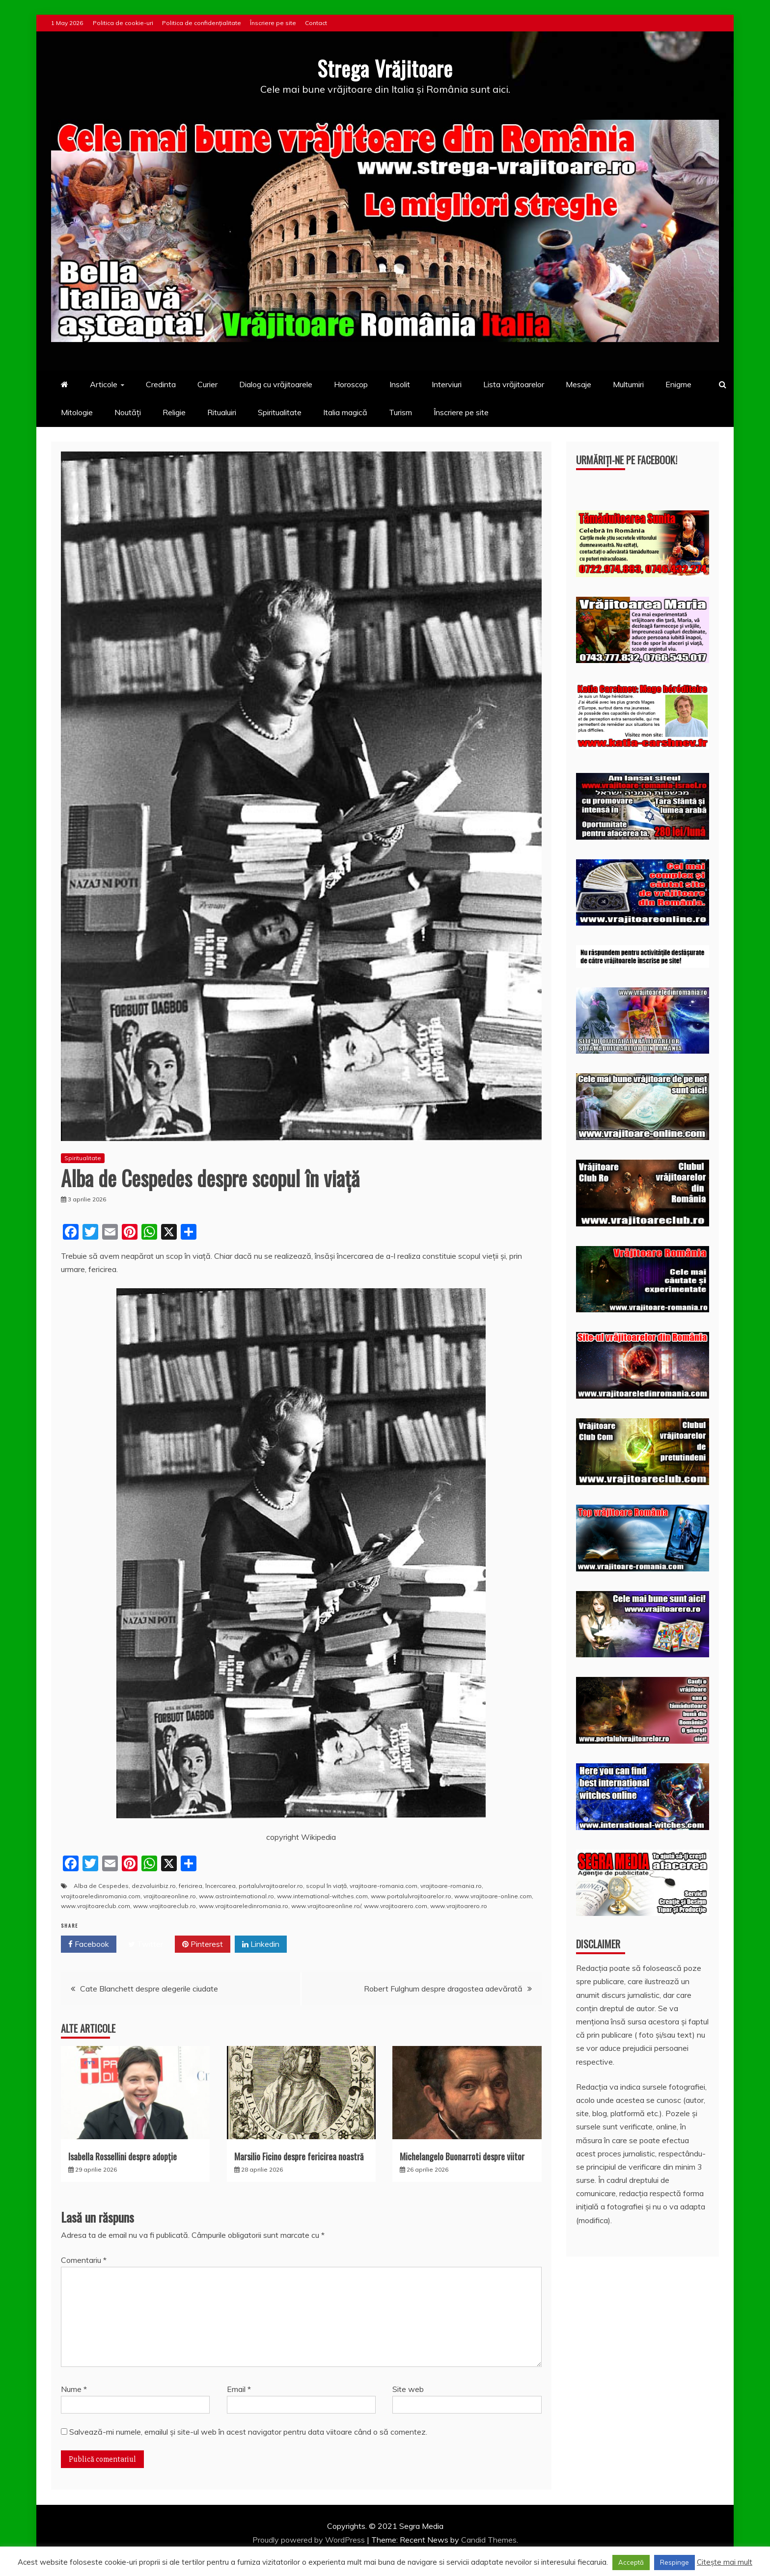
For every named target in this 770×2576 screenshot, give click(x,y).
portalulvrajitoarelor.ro (271, 1885)
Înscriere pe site (273, 23)
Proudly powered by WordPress (309, 2540)
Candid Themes (489, 2540)
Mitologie (77, 412)
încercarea (220, 1885)
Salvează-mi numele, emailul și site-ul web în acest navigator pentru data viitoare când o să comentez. (248, 2432)
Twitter (145, 1944)
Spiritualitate (280, 412)
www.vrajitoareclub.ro (164, 1906)
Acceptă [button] (631, 2562)
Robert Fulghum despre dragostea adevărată (443, 1988)
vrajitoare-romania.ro (451, 1885)
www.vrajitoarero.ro (458, 1906)
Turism (400, 412)
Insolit (399, 384)
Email (239, 2389)
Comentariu (84, 2260)
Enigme (678, 384)
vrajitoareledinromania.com (100, 1896)
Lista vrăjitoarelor (513, 384)
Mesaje (578, 384)
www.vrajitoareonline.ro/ (326, 1906)
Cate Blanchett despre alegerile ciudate (149, 1988)
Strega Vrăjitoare (385, 68)
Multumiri (628, 384)
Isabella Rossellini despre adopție (122, 2156)
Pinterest (202, 1944)
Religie (174, 412)
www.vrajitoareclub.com (95, 1906)
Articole (103, 384)
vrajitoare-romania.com (383, 1885)
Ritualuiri (221, 412)
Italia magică (345, 412)
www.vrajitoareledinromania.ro (243, 1906)
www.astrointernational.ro (236, 1896)
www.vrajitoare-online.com (493, 1896)
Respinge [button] (674, 2562)
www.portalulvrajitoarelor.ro (411, 1896)
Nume (74, 2389)
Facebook (88, 1944)
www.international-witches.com (322, 1896)
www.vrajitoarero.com (395, 1906)
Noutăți (127, 412)
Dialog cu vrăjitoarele (275, 384)
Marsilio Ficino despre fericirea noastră (298, 2156)
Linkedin (260, 1944)
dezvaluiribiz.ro (154, 1885)
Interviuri (447, 384)
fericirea (190, 1885)
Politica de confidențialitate (201, 23)
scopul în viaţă (326, 1885)
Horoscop (351, 384)
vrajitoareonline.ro (169, 1896)
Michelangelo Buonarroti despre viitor (462, 2156)
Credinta (161, 384)
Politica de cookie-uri (123, 23)
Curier (207, 384)
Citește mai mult (724, 2562)
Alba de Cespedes (101, 1885)
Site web (408, 2389)
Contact (316, 23)
